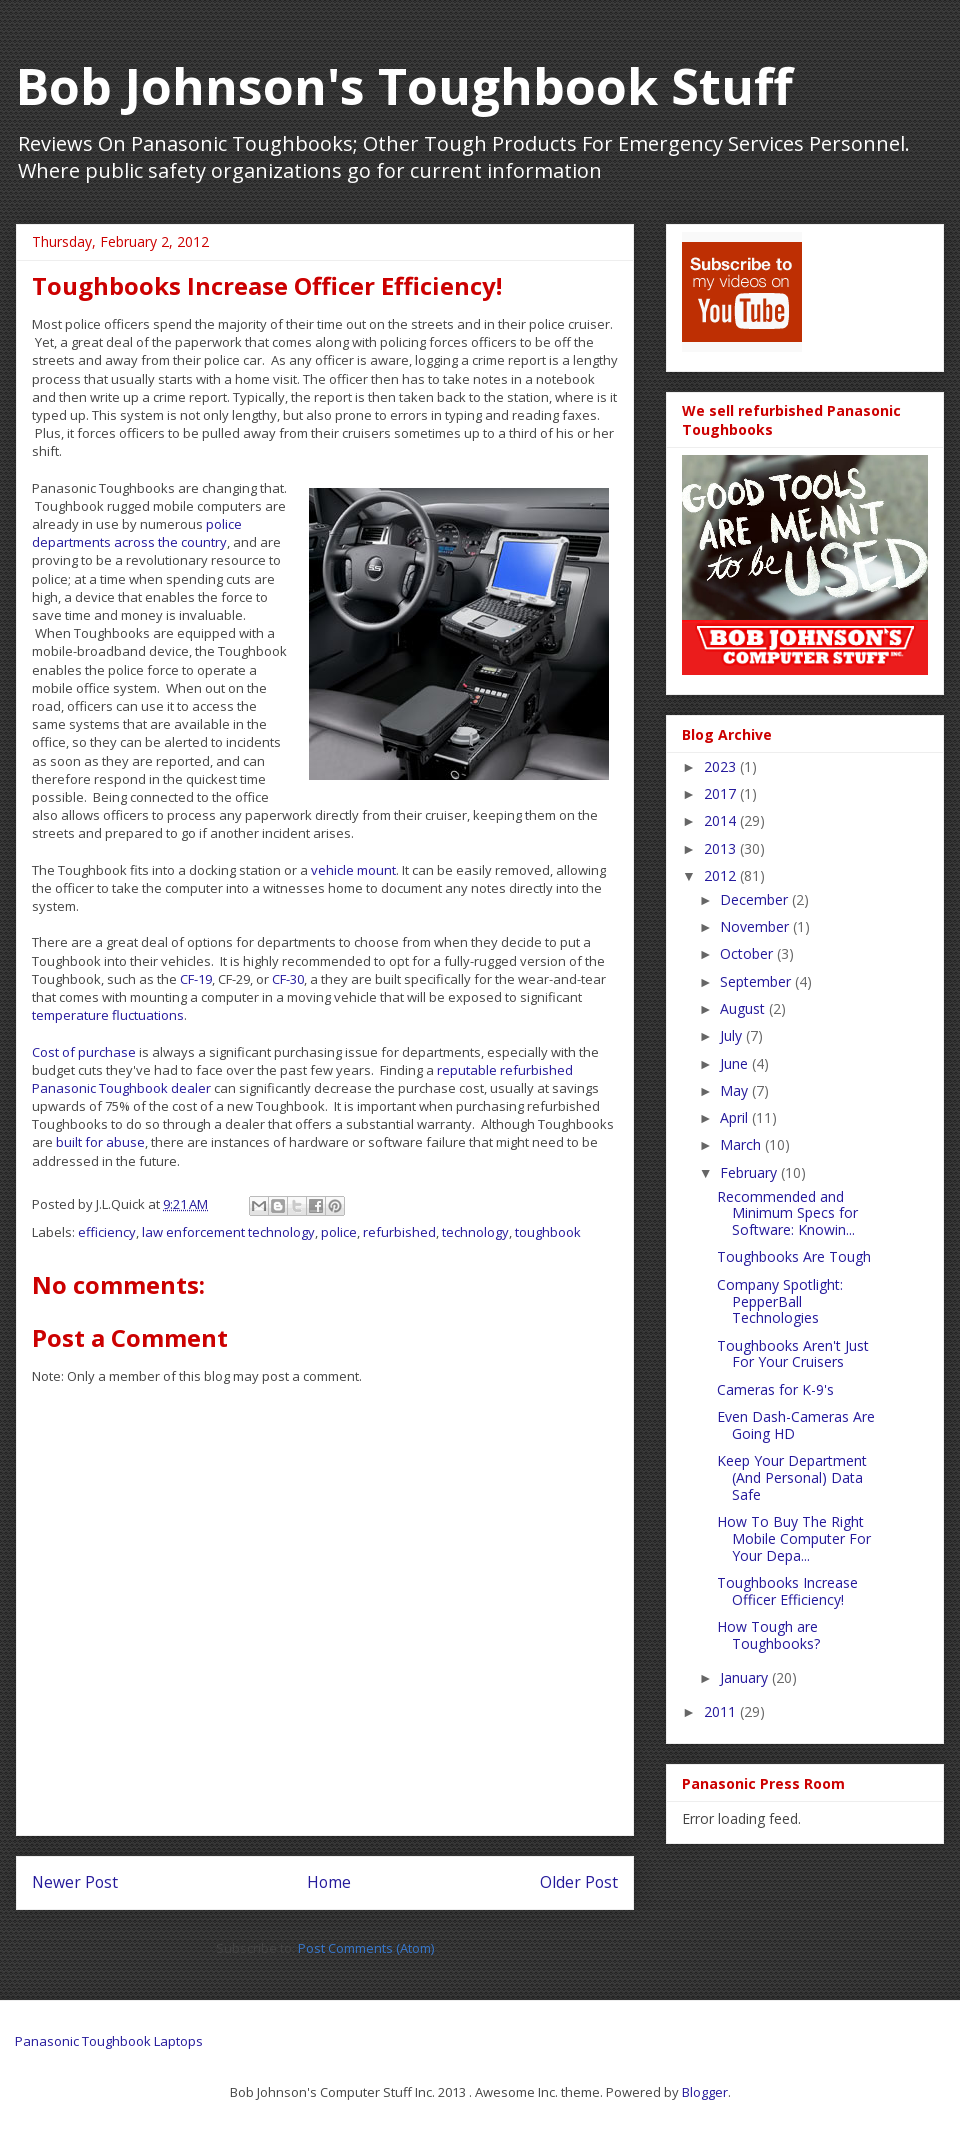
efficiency (107, 1232)
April (736, 1117)
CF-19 (196, 979)
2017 (722, 793)
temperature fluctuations (108, 1015)
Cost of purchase (84, 1052)
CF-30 (288, 979)
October (748, 953)
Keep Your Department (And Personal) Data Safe (792, 1477)
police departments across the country (137, 533)
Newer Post (75, 1882)
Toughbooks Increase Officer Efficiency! (787, 1591)
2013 (722, 848)
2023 (722, 766)
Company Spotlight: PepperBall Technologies (780, 1301)
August (744, 1008)
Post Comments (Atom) (366, 1948)
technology (475, 1232)
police (339, 1232)
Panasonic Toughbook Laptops (109, 2041)
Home (329, 1882)
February (750, 1172)
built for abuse (100, 1142)
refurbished (399, 1232)
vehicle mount (353, 870)
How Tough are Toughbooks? (768, 1635)
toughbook (548, 1232)
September (757, 981)
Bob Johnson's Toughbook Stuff (404, 86)
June (736, 1063)
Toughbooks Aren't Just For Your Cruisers (793, 1354)
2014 (722, 820)
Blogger (705, 2092)
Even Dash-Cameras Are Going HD (796, 1425)
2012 (722, 875)
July (733, 1035)
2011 (722, 1711)
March (742, 1144)
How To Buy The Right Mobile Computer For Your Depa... (794, 1538)
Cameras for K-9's (775, 1389)
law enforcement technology (228, 1232)
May (736, 1090)
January (746, 1677)
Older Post (579, 1882)
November (756, 926)
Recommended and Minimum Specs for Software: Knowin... (787, 1213)
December (756, 899)
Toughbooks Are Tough (794, 1256)
